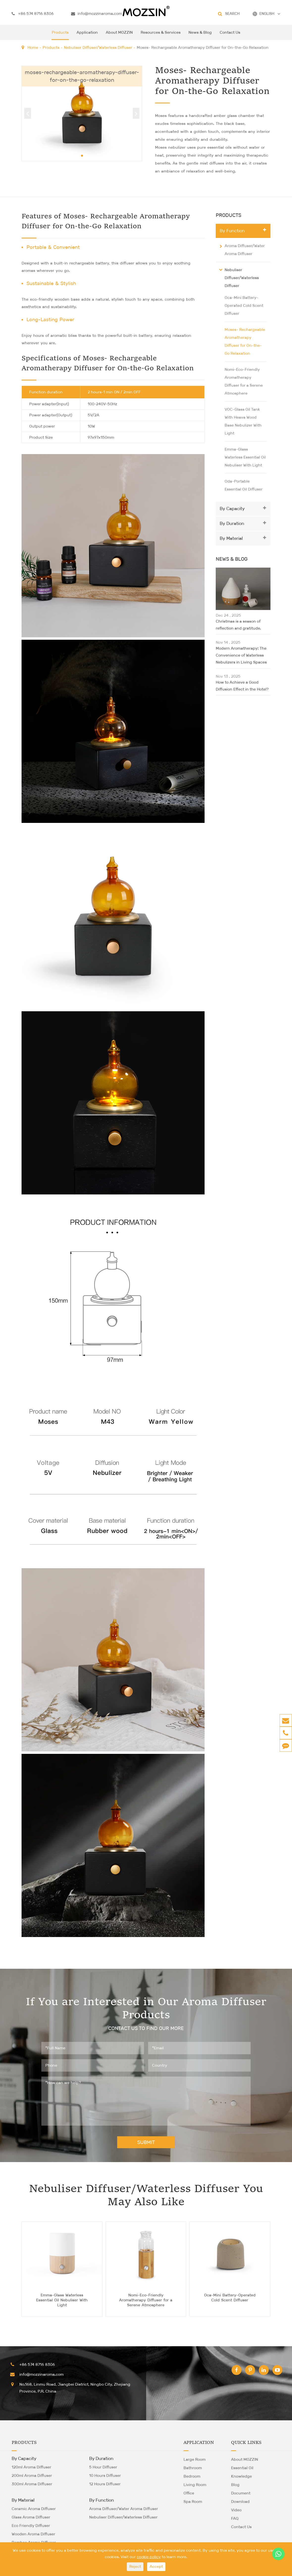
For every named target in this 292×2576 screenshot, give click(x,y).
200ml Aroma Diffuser (32, 2475)
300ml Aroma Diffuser (32, 2483)
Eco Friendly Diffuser (31, 2525)
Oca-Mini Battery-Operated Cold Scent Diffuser (244, 305)
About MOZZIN (119, 35)
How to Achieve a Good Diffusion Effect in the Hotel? (242, 686)
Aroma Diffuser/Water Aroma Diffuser (245, 249)
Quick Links (246, 2442)
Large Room (195, 2459)
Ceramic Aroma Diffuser (34, 2508)
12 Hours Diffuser (105, 2483)
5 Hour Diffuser (103, 2466)
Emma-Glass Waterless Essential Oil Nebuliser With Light (245, 457)
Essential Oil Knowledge (242, 2471)
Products (60, 35)
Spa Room (193, 2501)
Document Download (240, 2496)
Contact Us (230, 35)
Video (236, 2509)
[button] (82, 156)
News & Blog (200, 35)
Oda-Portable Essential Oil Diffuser (244, 485)
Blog (235, 2484)
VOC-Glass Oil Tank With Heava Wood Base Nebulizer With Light (243, 421)
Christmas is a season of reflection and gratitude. (238, 625)
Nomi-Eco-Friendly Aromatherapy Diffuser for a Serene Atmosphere (244, 381)
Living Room (195, 2484)
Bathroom (193, 2467)
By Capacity (232, 508)
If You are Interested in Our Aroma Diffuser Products (146, 2009)
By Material (231, 538)
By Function (232, 230)
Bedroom (192, 2475)
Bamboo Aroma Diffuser (34, 2542)
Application (87, 35)
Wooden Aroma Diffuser (33, 2533)
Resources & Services (161, 35)
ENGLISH (266, 13)
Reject (135, 2566)
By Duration (232, 523)
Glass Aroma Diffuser (31, 2516)
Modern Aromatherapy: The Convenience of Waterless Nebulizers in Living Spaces (241, 655)
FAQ (235, 2518)
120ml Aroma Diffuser (31, 2466)
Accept (156, 2566)
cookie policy (149, 2556)
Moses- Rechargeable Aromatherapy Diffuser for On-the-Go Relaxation (202, 47)
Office (189, 2492)
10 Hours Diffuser (105, 2475)
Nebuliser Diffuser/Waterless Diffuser (98, 47)
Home (32, 47)
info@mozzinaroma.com (96, 13)
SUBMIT (146, 2141)
